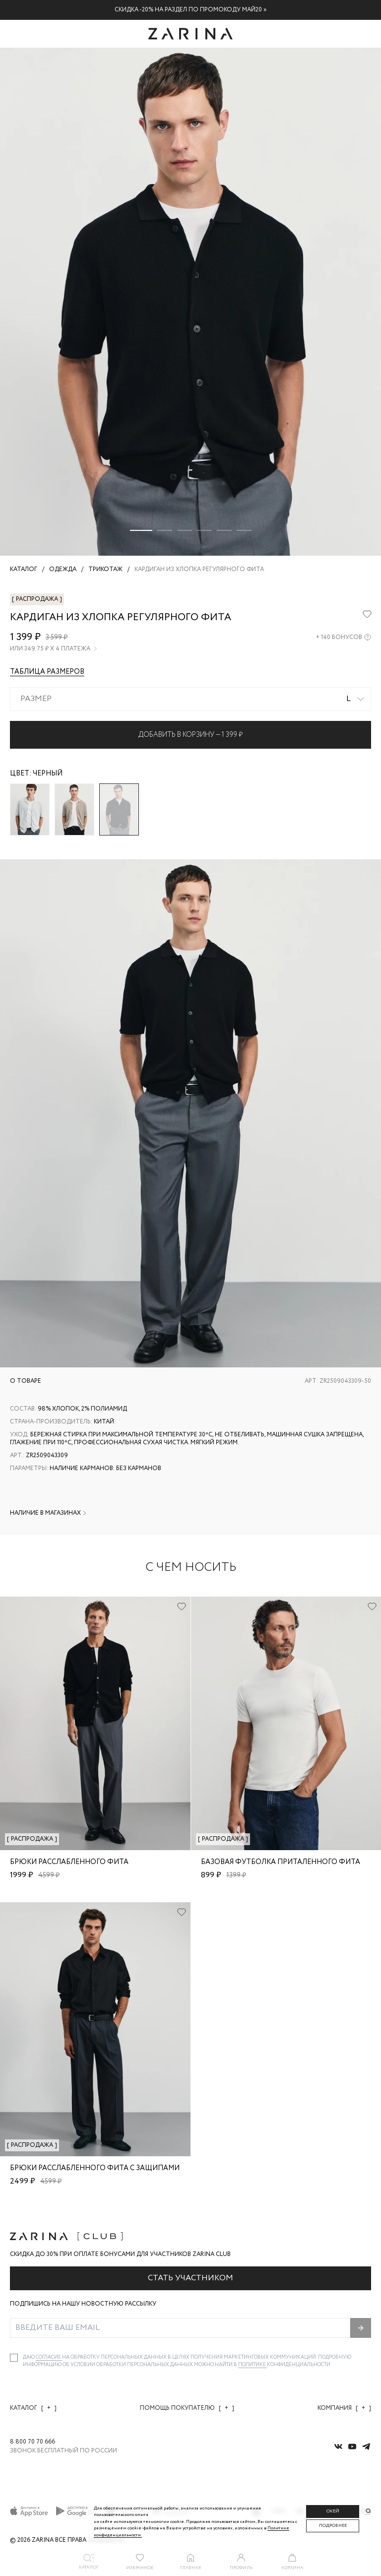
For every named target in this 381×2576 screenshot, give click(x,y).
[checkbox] (14, 2358)
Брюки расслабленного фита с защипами (95, 2168)
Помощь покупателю (187, 2408)
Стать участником (190, 2278)
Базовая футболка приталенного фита (280, 1862)
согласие (49, 2357)
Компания (344, 2408)
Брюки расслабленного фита (69, 1862)
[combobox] (190, 699)
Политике (252, 2365)
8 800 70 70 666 (32, 2442)
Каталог (33, 2408)
